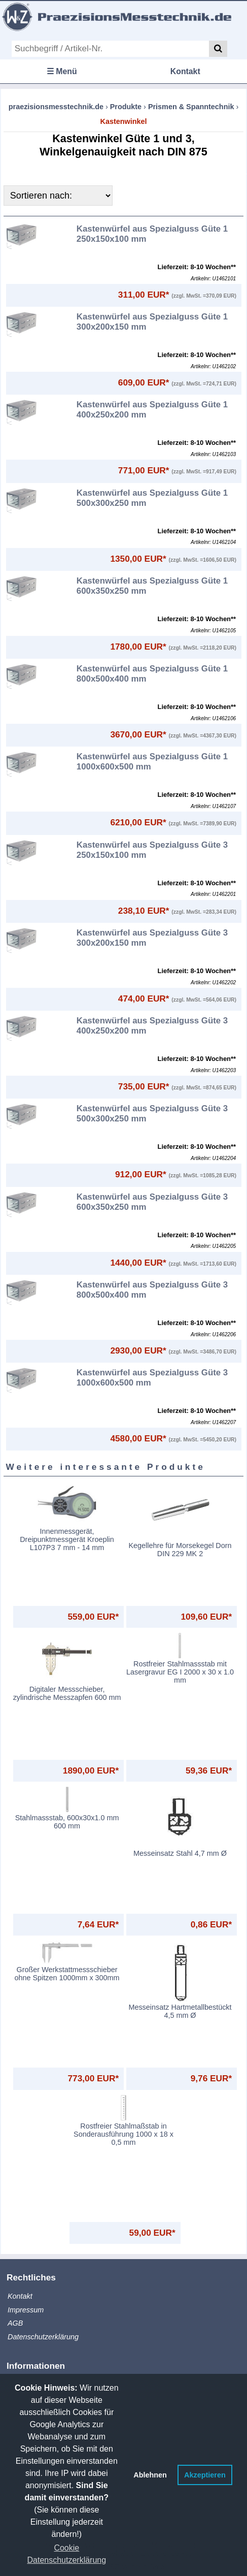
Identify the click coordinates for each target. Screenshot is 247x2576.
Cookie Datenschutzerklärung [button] (66, 2553)
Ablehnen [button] (150, 2475)
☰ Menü (62, 71)
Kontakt (185, 71)
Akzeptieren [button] (205, 2475)
